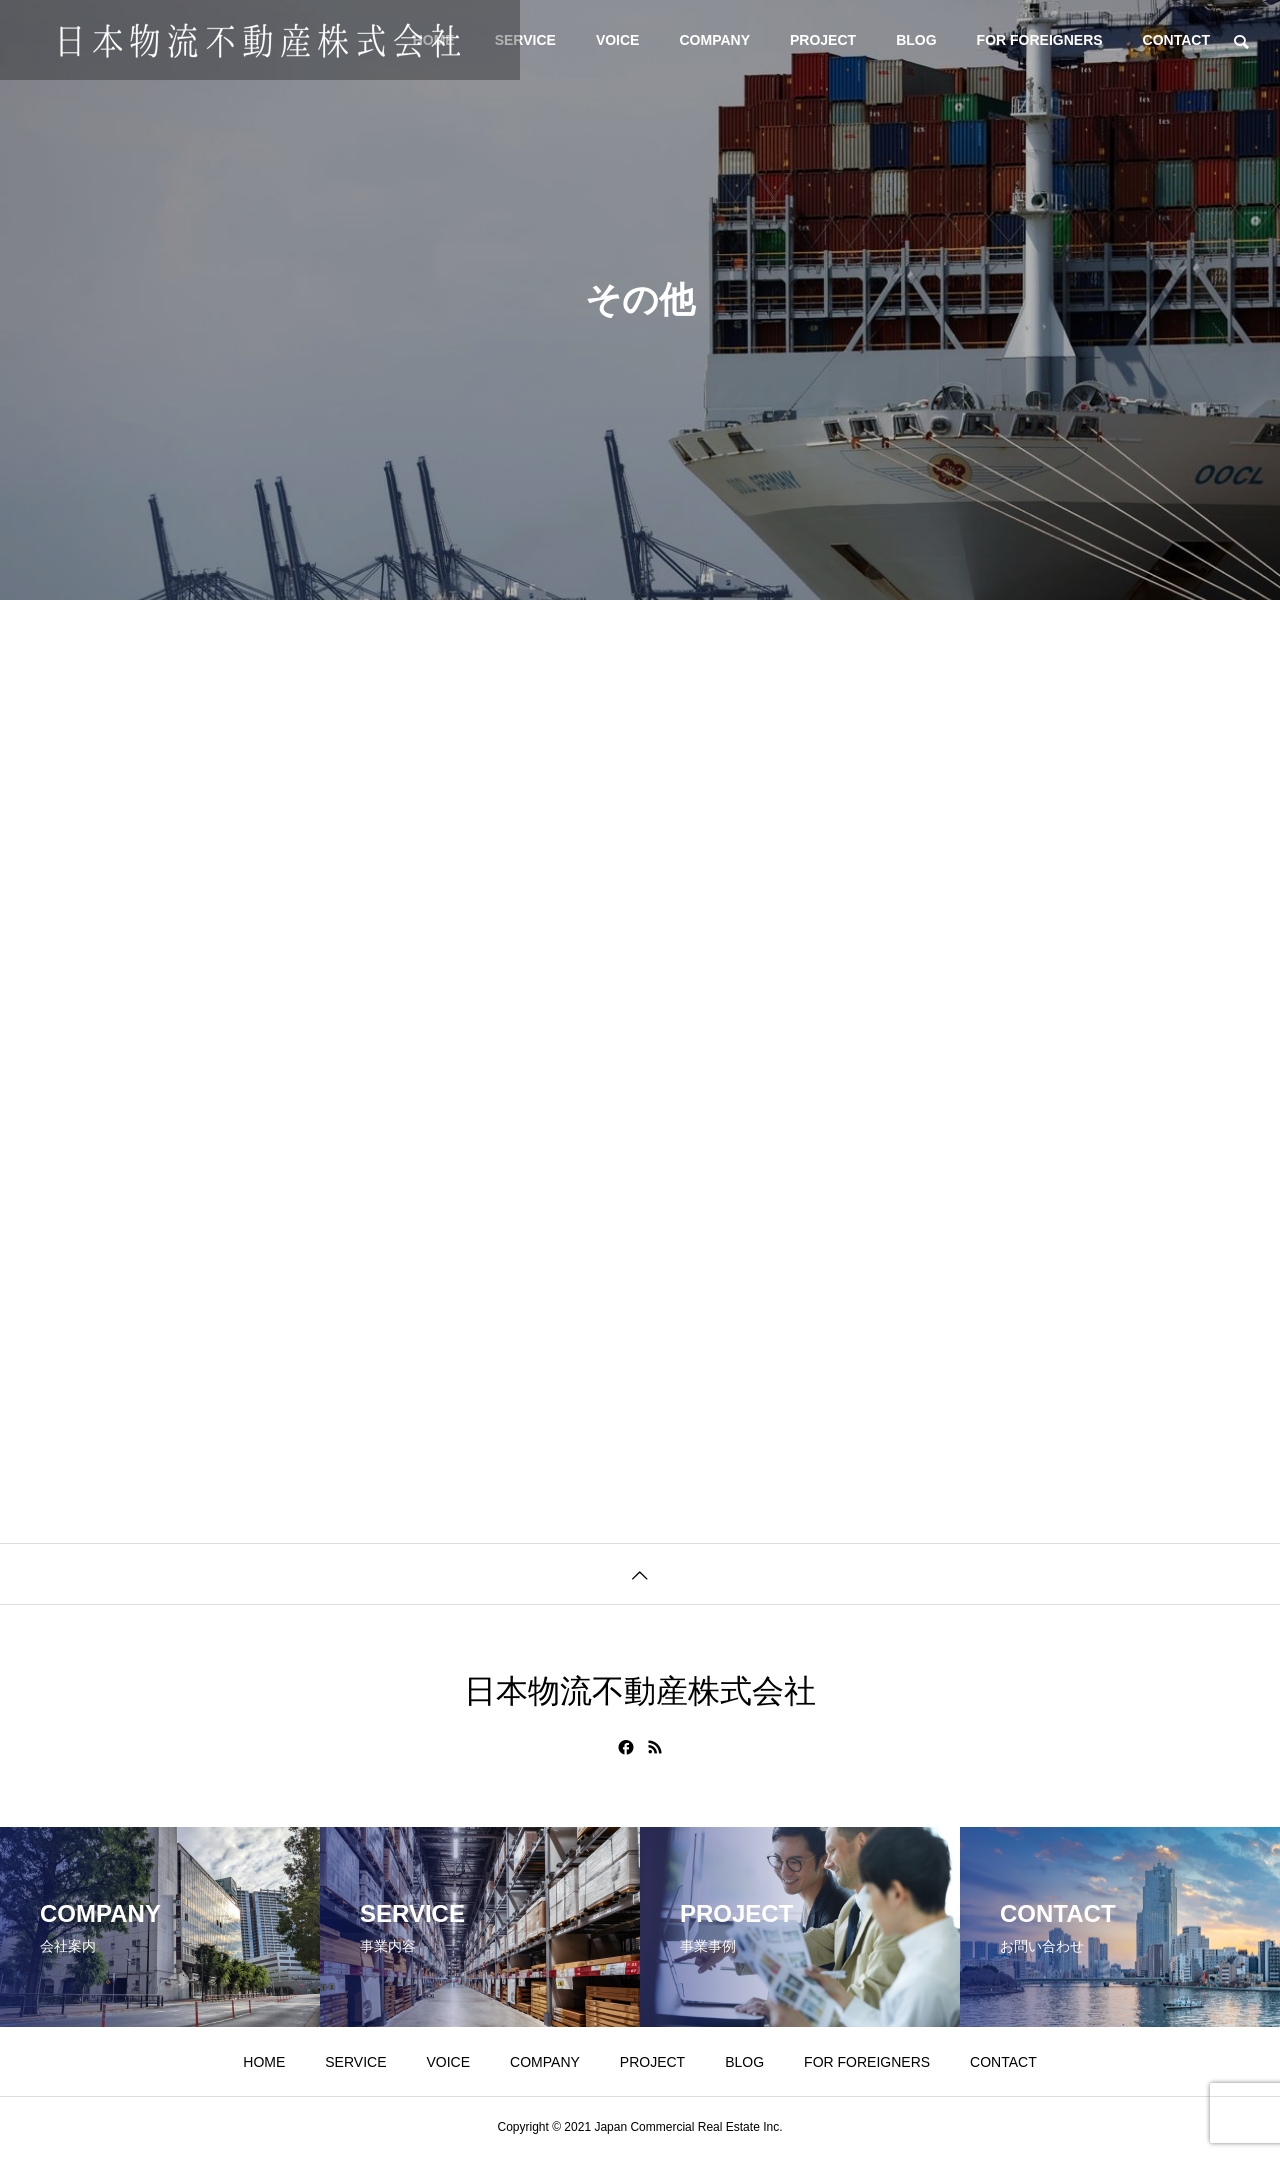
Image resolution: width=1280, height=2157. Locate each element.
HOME (264, 2062)
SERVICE (525, 40)
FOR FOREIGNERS (1040, 40)
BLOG (916, 40)
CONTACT (1176, 40)
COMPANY (714, 40)
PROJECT (823, 40)
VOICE (618, 40)
